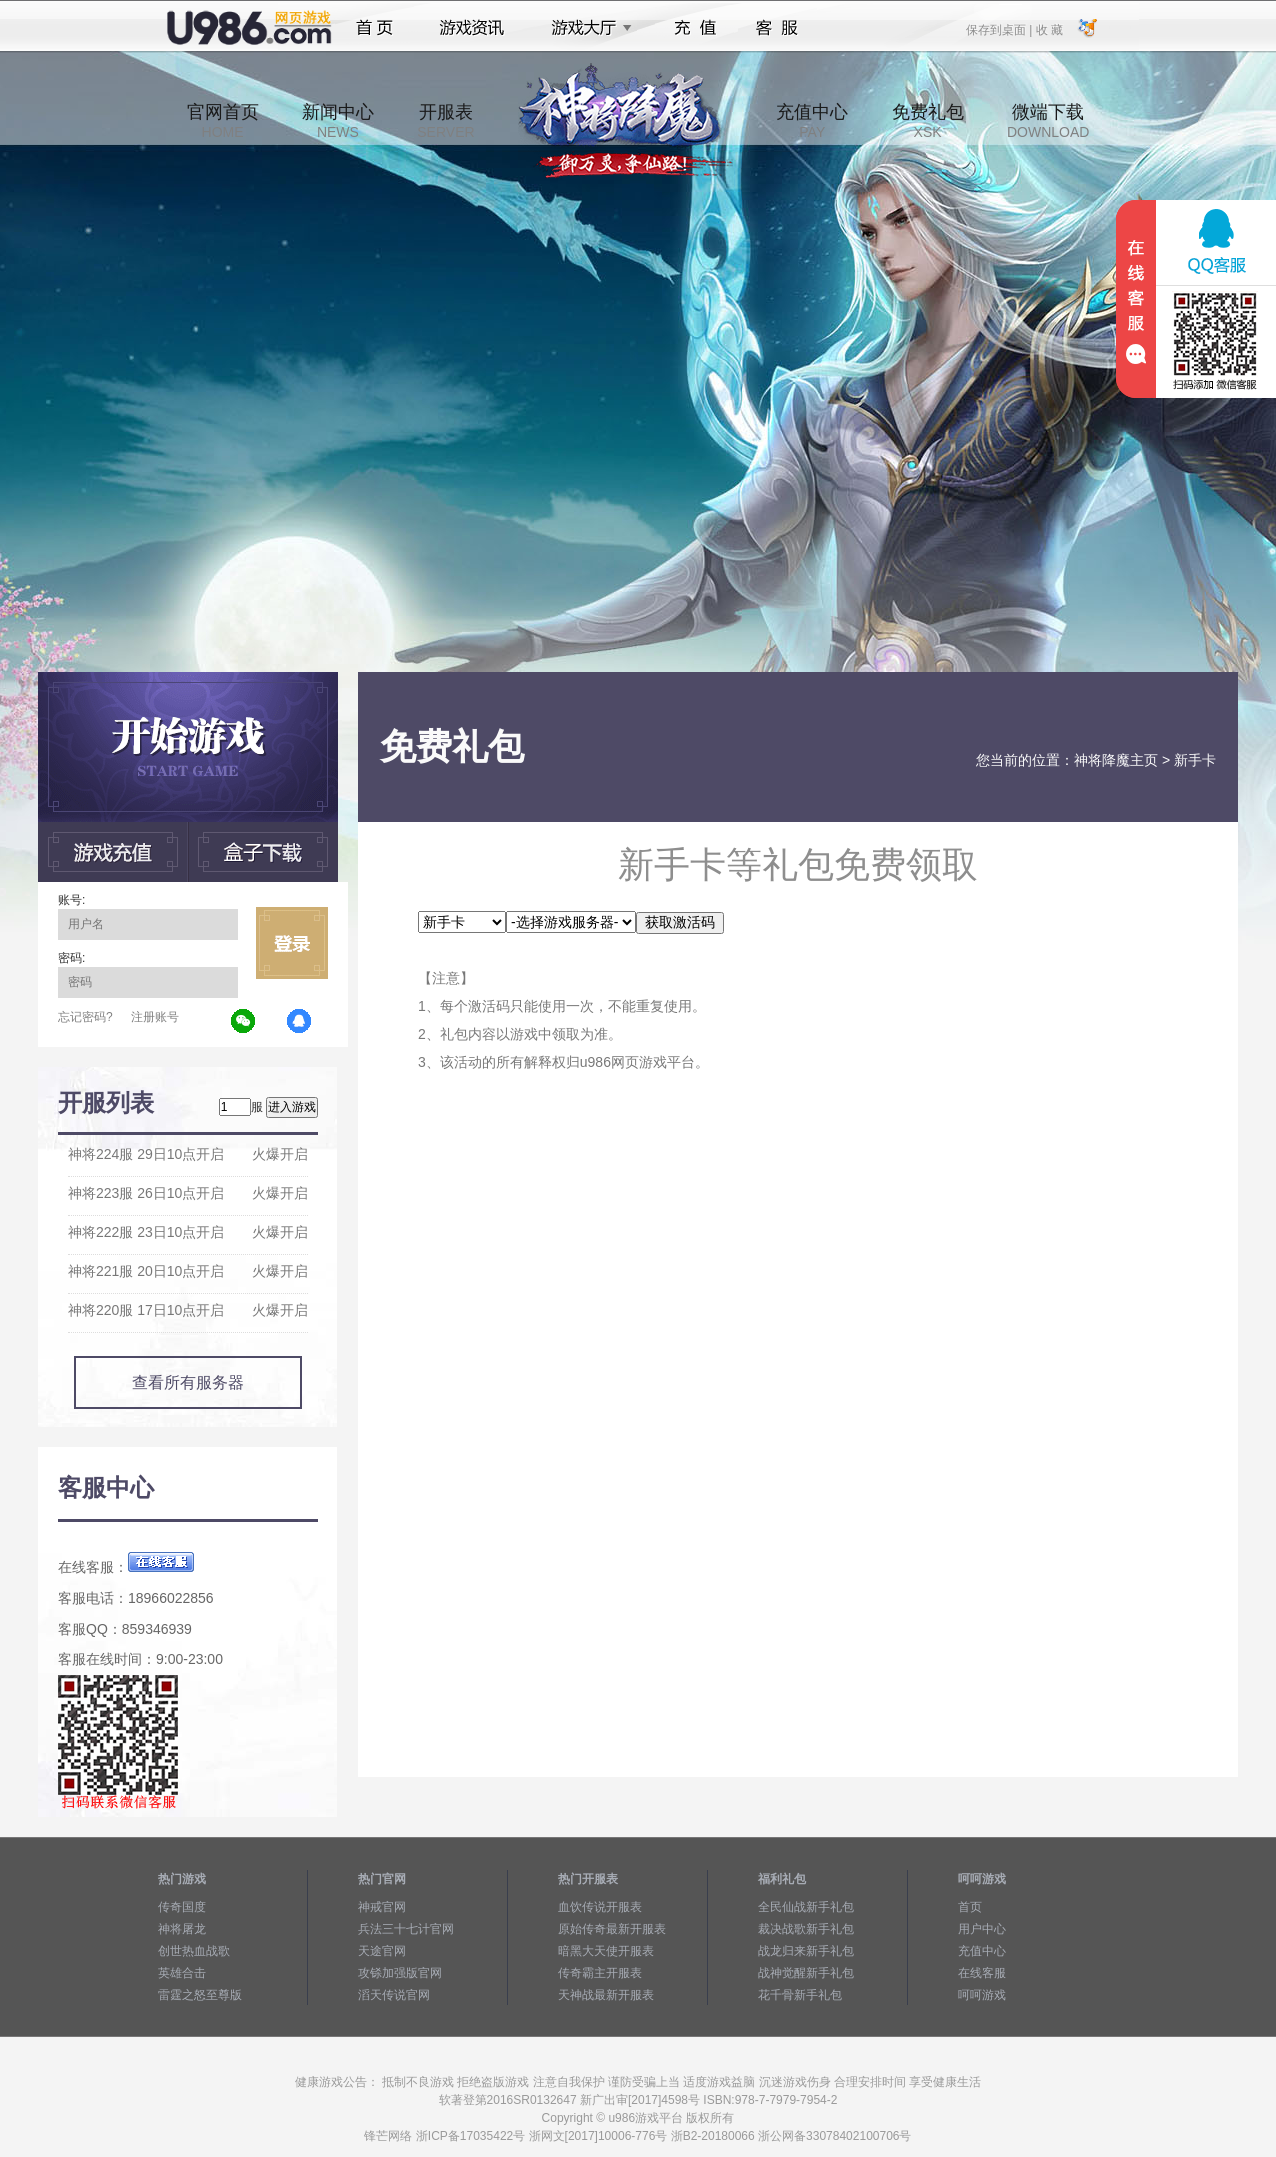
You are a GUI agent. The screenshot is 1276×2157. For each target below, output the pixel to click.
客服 (777, 28)
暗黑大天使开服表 (606, 1951)
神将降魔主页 (1116, 760)
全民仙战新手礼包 (806, 1907)
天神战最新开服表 (606, 1995)
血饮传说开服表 (600, 1907)
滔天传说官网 (394, 1995)
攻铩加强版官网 (400, 1973)
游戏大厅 (586, 28)
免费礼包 (928, 121)
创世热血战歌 (194, 1951)
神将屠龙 (182, 1929)
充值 (694, 28)
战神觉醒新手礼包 (806, 1973)
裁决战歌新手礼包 (806, 1929)
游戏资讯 (472, 28)
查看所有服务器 (188, 1382)
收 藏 (1048, 29)
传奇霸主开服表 (600, 1973)
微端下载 (1048, 121)
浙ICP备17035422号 (470, 2136)
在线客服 (982, 1973)
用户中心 (982, 1929)
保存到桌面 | (1000, 29)
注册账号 (155, 1017)
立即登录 (292, 943)
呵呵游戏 (982, 1995)
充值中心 (812, 121)
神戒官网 (382, 1907)
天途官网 (382, 1951)
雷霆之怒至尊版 (200, 1995)
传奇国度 (182, 1907)
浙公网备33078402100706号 (834, 2136)
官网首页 (223, 121)
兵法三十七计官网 (406, 1929)
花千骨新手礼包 (800, 1995)
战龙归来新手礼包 (806, 1951)
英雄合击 (182, 1973)
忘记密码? (85, 1017)
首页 (374, 28)
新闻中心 (338, 121)
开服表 (445, 121)
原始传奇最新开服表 (612, 1929)
